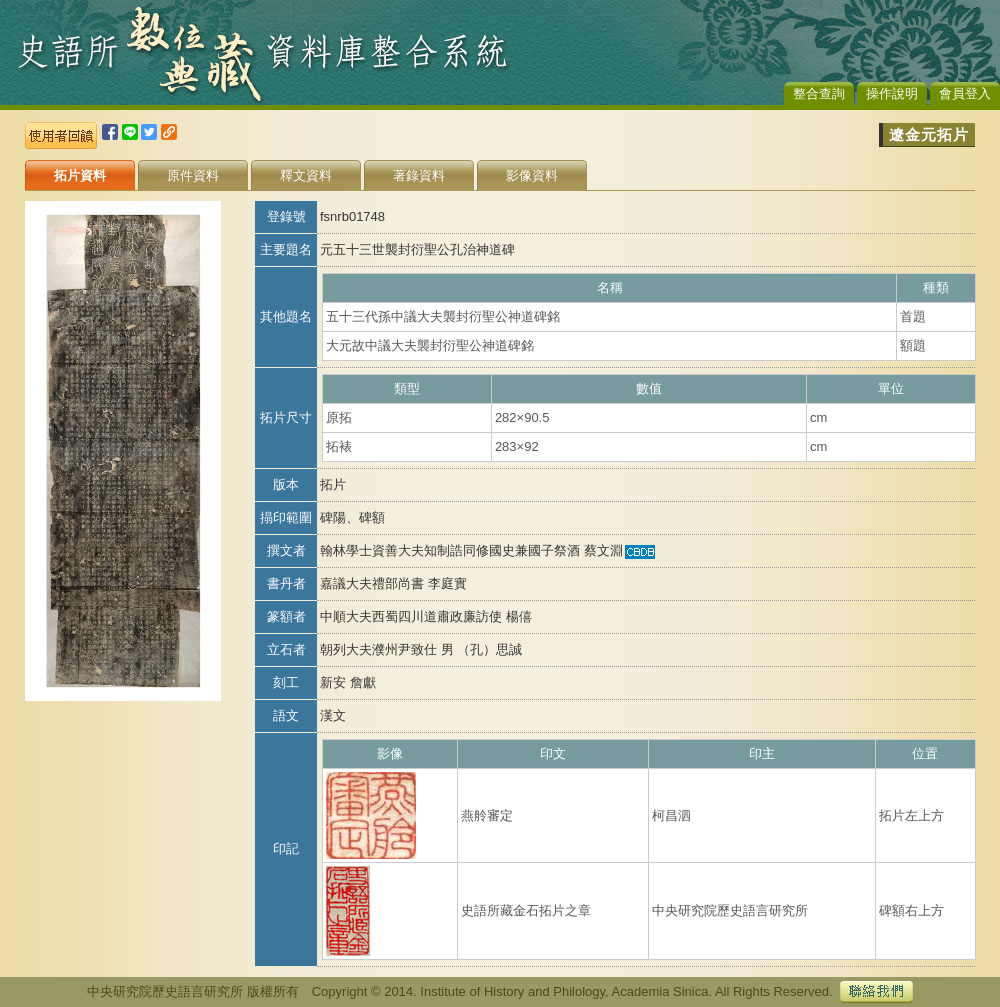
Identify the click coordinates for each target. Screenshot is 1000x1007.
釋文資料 (306, 175)
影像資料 (532, 175)
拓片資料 (80, 175)
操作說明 (892, 93)
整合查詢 (819, 93)
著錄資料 (419, 175)
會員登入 (965, 93)
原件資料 (193, 175)
